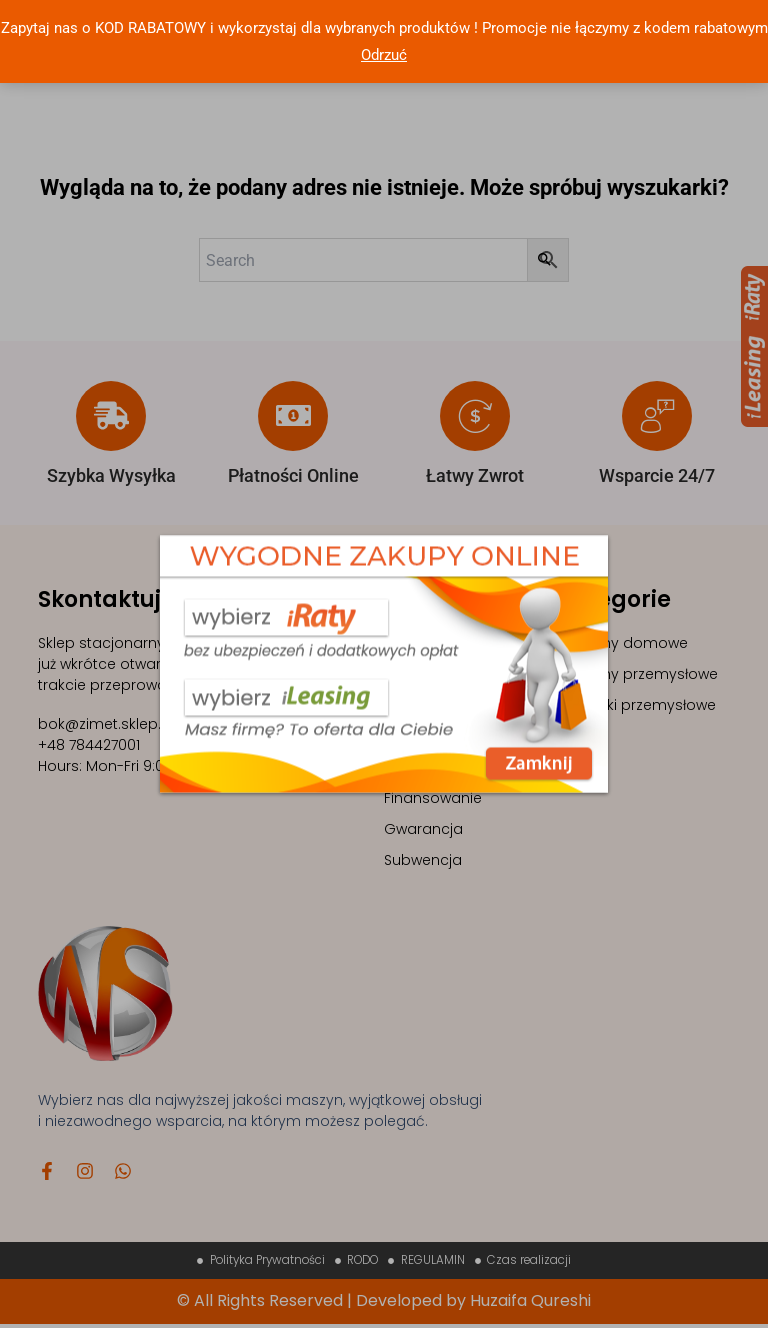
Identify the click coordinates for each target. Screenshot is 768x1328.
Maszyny (415, 643)
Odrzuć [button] (384, 55)
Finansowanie (433, 798)
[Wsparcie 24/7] (657, 416)
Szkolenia (417, 674)
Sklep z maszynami (452, 705)
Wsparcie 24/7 (657, 475)
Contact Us (424, 736)
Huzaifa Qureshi (530, 1304)
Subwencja (423, 860)
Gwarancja (423, 829)
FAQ (398, 767)
